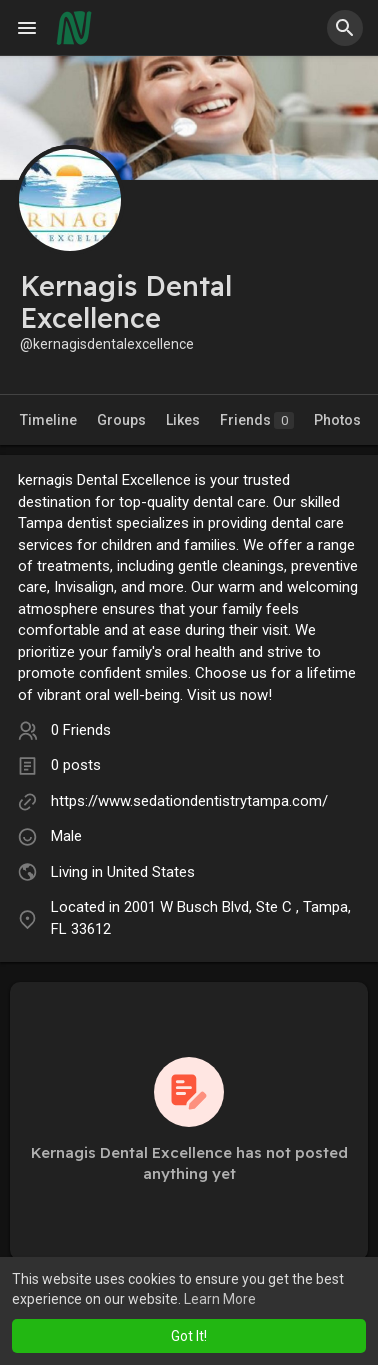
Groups (121, 420)
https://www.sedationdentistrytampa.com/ (189, 801)
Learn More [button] (220, 1299)
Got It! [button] (189, 1336)
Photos (337, 420)
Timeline (48, 420)
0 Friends (81, 730)
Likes (183, 420)
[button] (345, 28)
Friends (257, 420)
